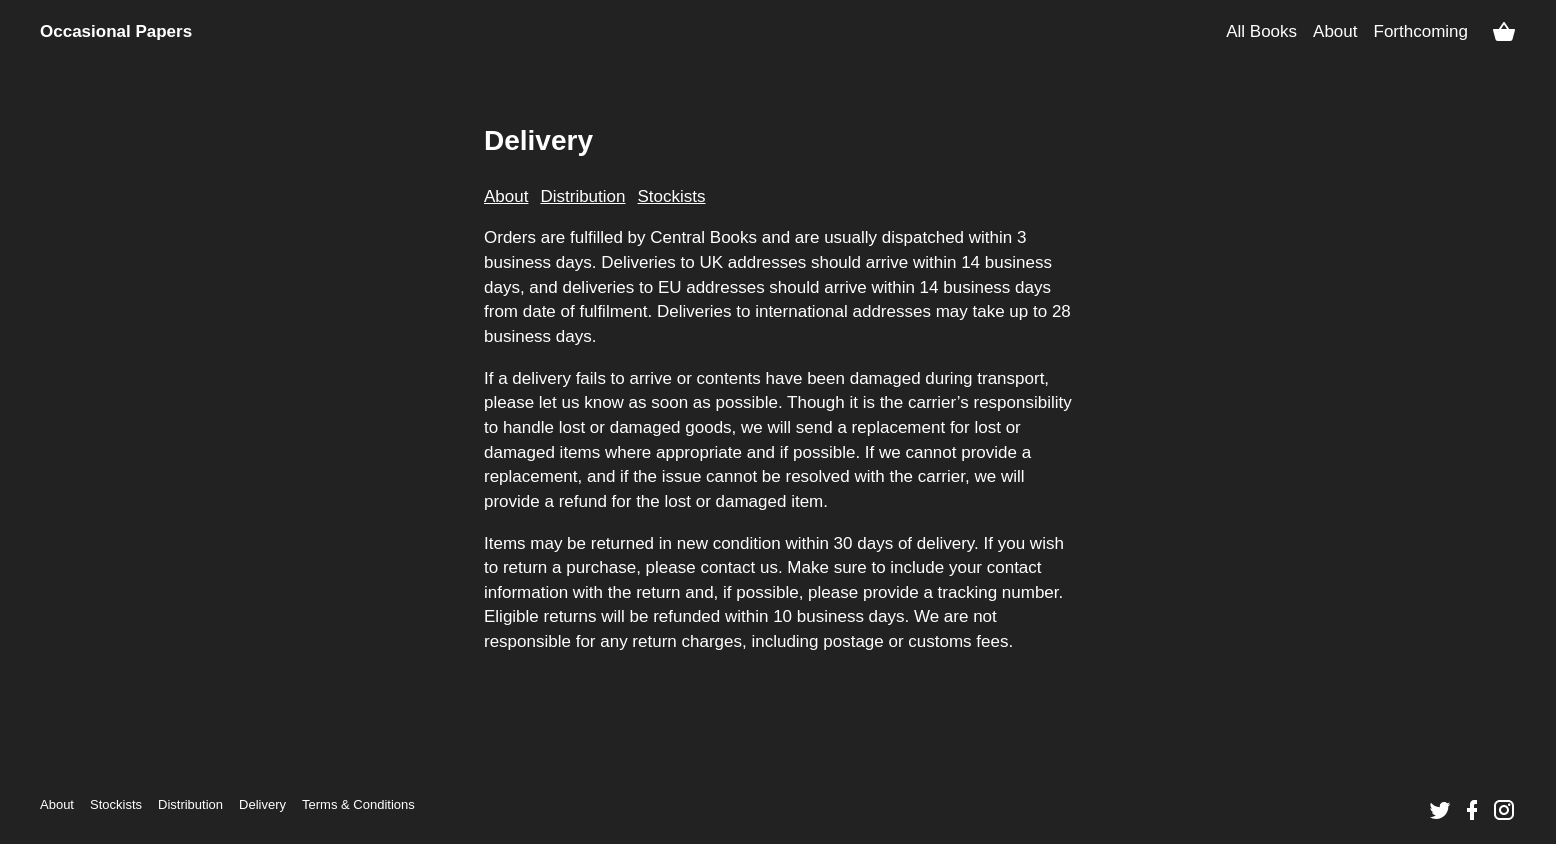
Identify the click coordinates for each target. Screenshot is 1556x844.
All (1261, 31)
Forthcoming (1421, 31)
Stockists (116, 804)
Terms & (358, 804)
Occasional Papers (116, 31)
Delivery (262, 804)
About (1335, 31)
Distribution (190, 804)
